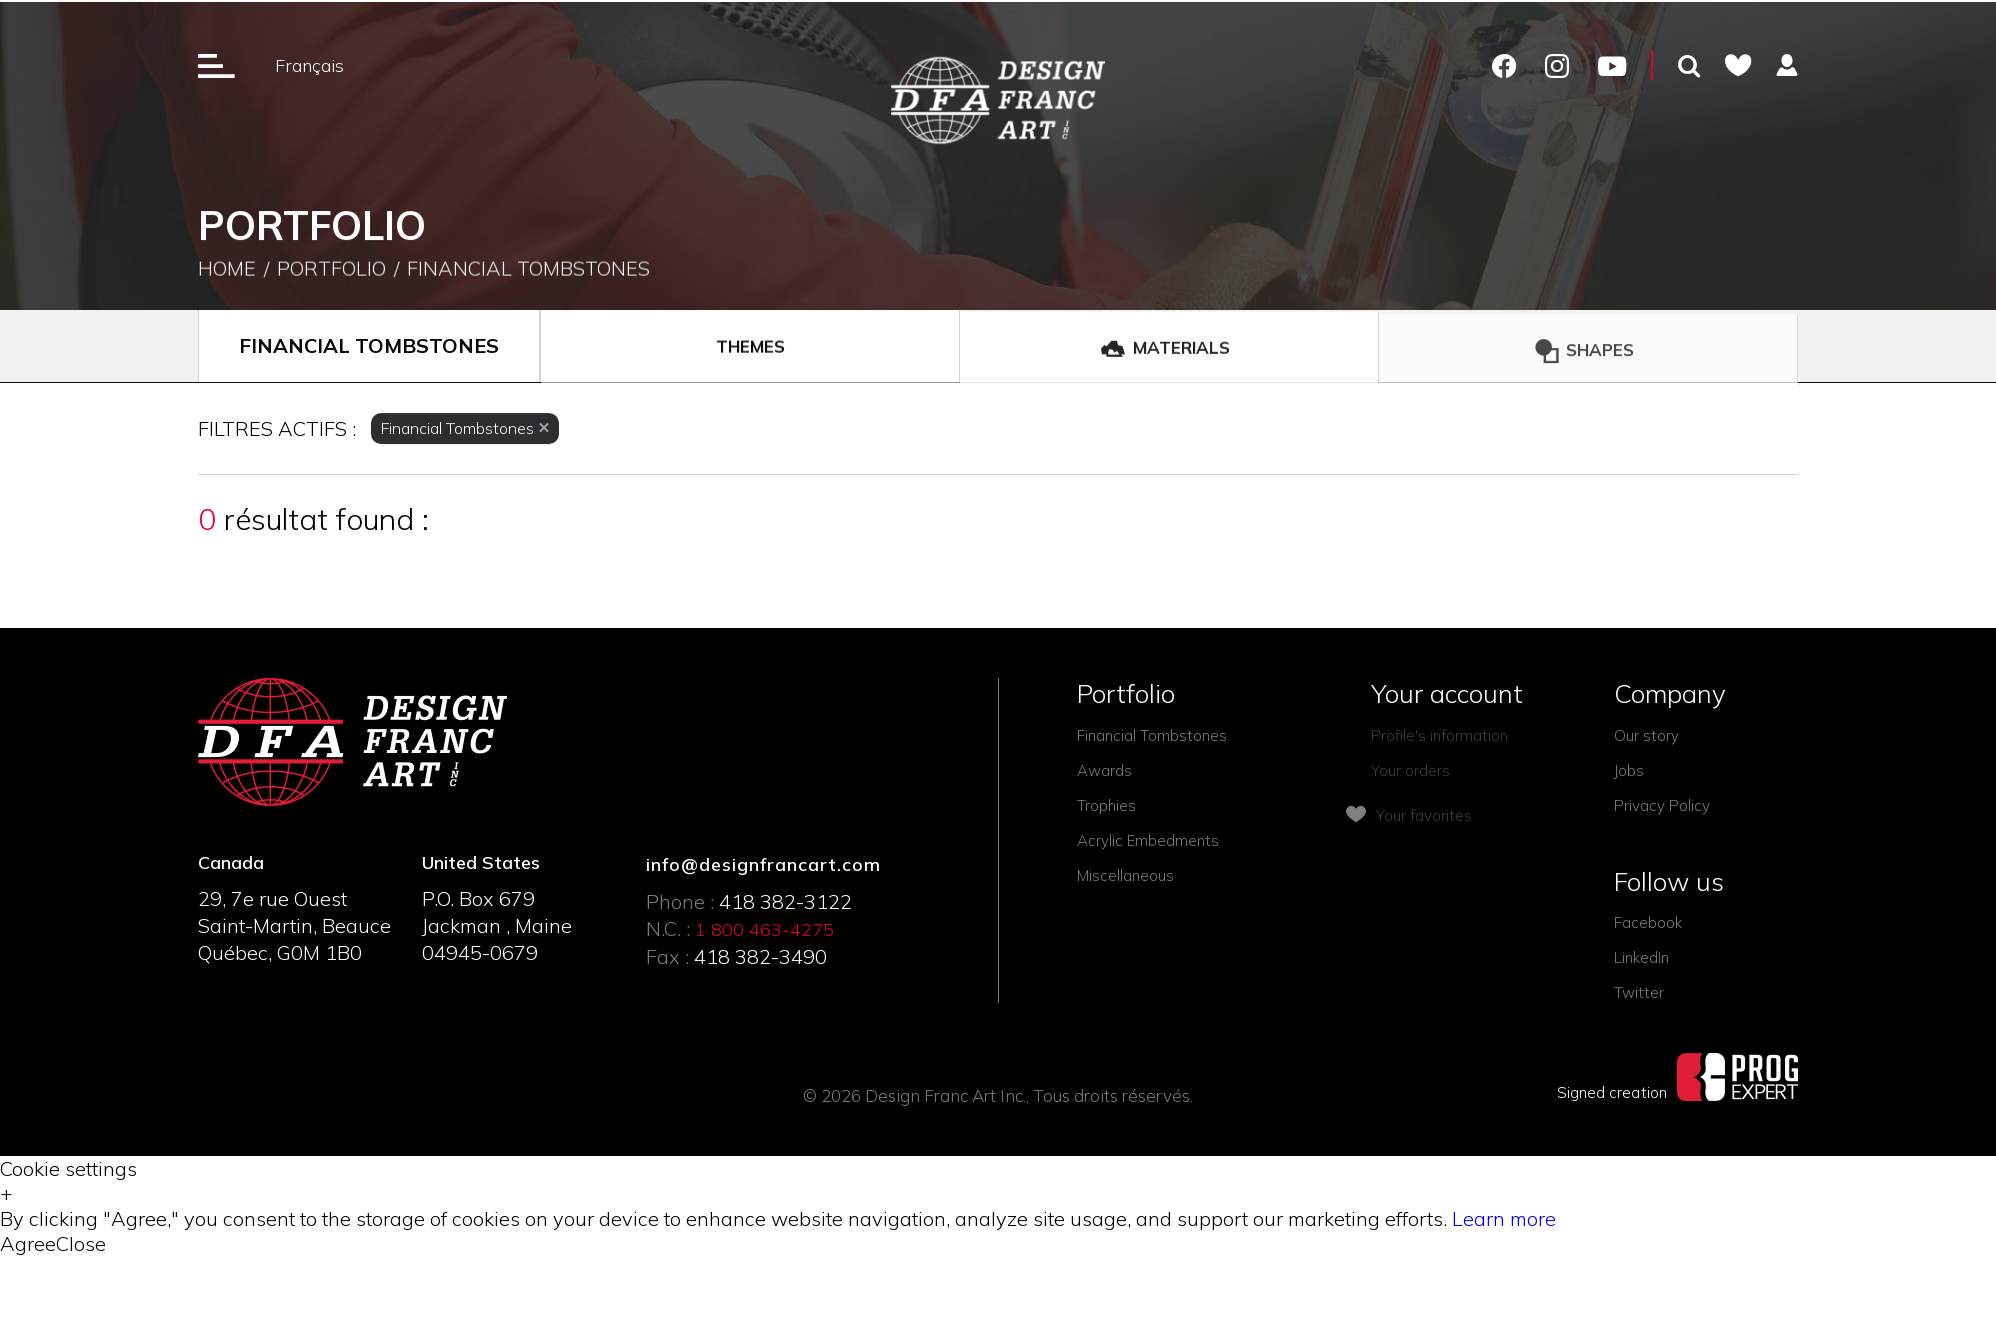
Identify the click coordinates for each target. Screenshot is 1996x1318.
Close (81, 1243)
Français (309, 65)
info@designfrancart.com (763, 864)
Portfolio (331, 271)
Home (227, 271)
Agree (28, 1243)
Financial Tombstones (528, 271)
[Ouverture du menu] (216, 65)
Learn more (1504, 1218)
